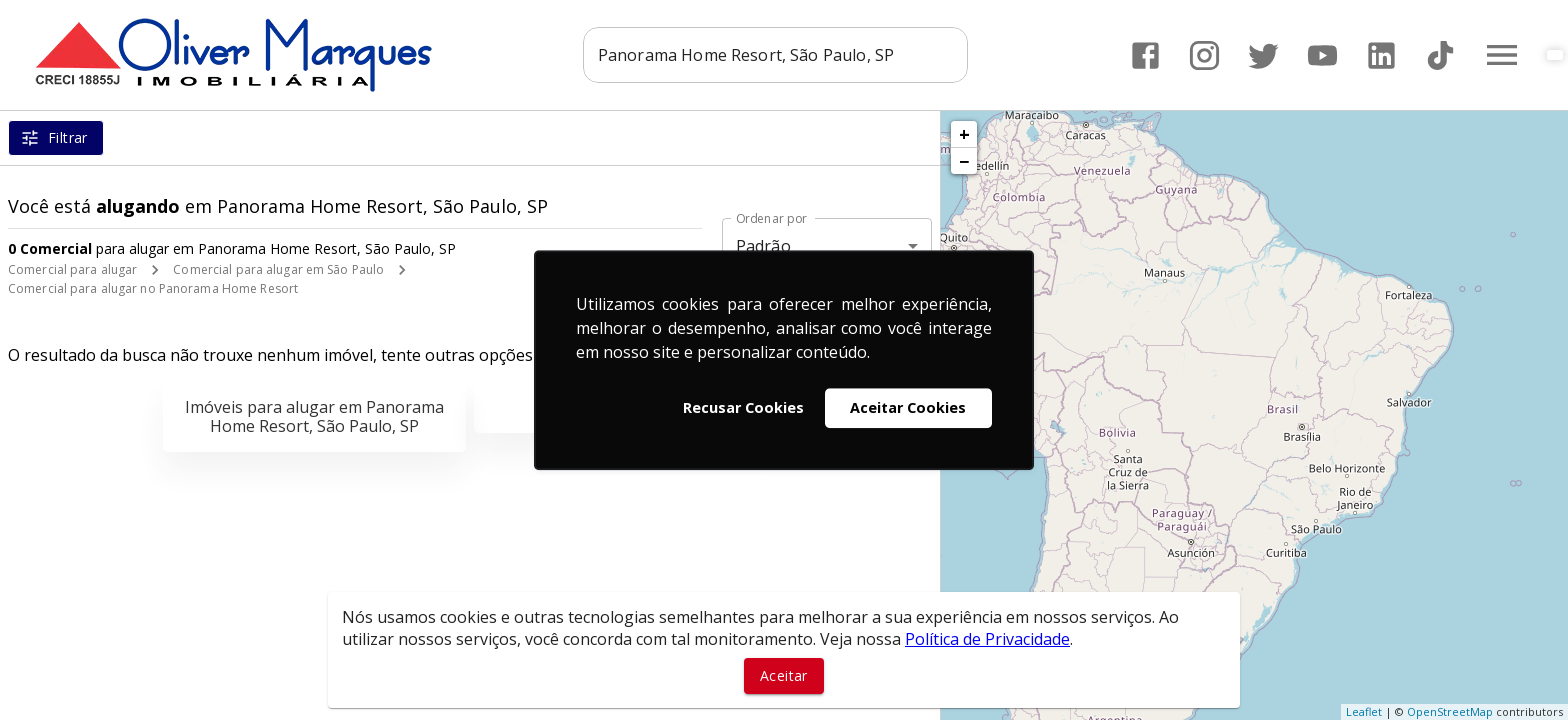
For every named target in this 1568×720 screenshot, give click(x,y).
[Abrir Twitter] (1263, 55)
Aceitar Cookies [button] (908, 407)
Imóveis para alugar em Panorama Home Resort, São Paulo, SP (314, 416)
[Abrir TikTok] (1440, 55)
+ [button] (964, 134)
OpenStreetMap (1450, 711)
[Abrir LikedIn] (1381, 55)
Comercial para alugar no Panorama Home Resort (153, 288)
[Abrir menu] (1502, 55)
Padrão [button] (763, 246)
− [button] (964, 161)
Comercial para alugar (72, 269)
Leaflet (1364, 711)
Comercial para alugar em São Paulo (278, 269)
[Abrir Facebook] (1145, 55)
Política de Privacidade (987, 639)
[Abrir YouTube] (1322, 55)
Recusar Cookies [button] (743, 407)
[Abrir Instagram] (1204, 55)
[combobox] (775, 55)
